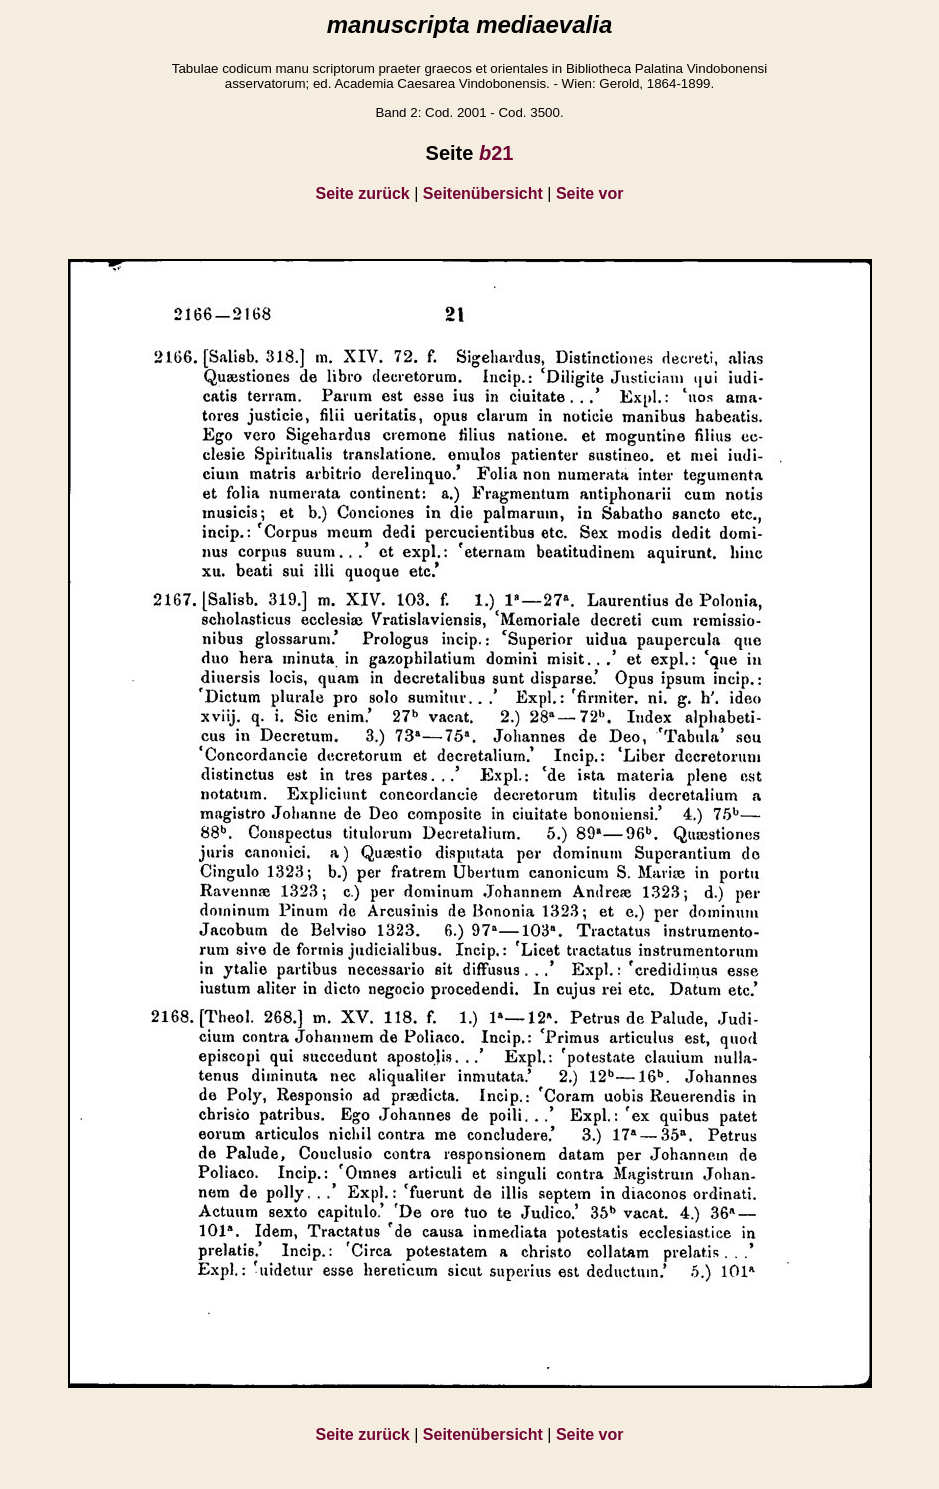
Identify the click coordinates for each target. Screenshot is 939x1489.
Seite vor (590, 193)
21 (496, 153)
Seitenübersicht (483, 193)
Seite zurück (363, 193)
